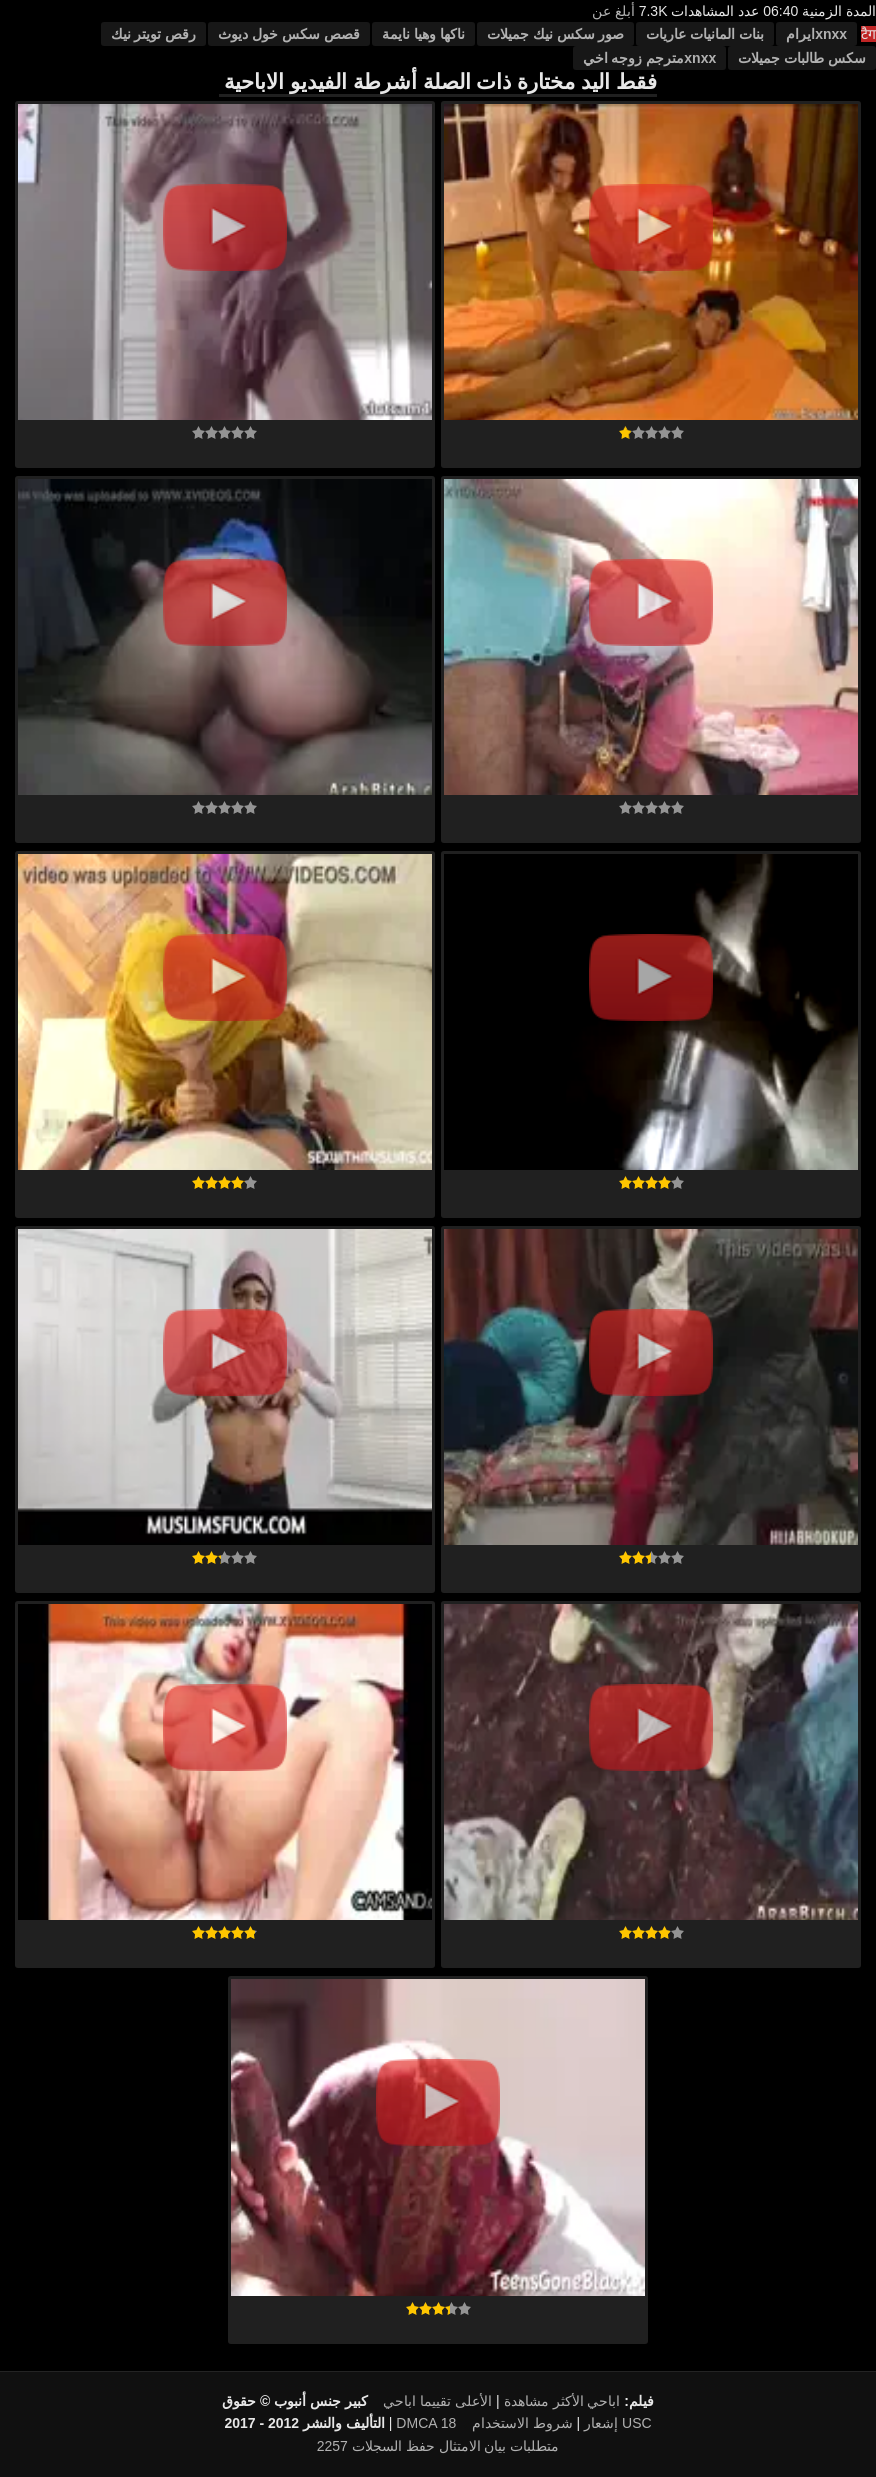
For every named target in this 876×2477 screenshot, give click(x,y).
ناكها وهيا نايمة (423, 34)
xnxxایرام (816, 34)
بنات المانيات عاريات (705, 34)
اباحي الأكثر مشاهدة (562, 2401)
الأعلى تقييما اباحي (437, 2401)
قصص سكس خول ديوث (289, 34)
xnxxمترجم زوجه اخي (650, 58)
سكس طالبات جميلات (802, 58)
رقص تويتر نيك (154, 34)
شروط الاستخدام (522, 2423)
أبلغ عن (613, 11)
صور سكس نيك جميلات (556, 34)
